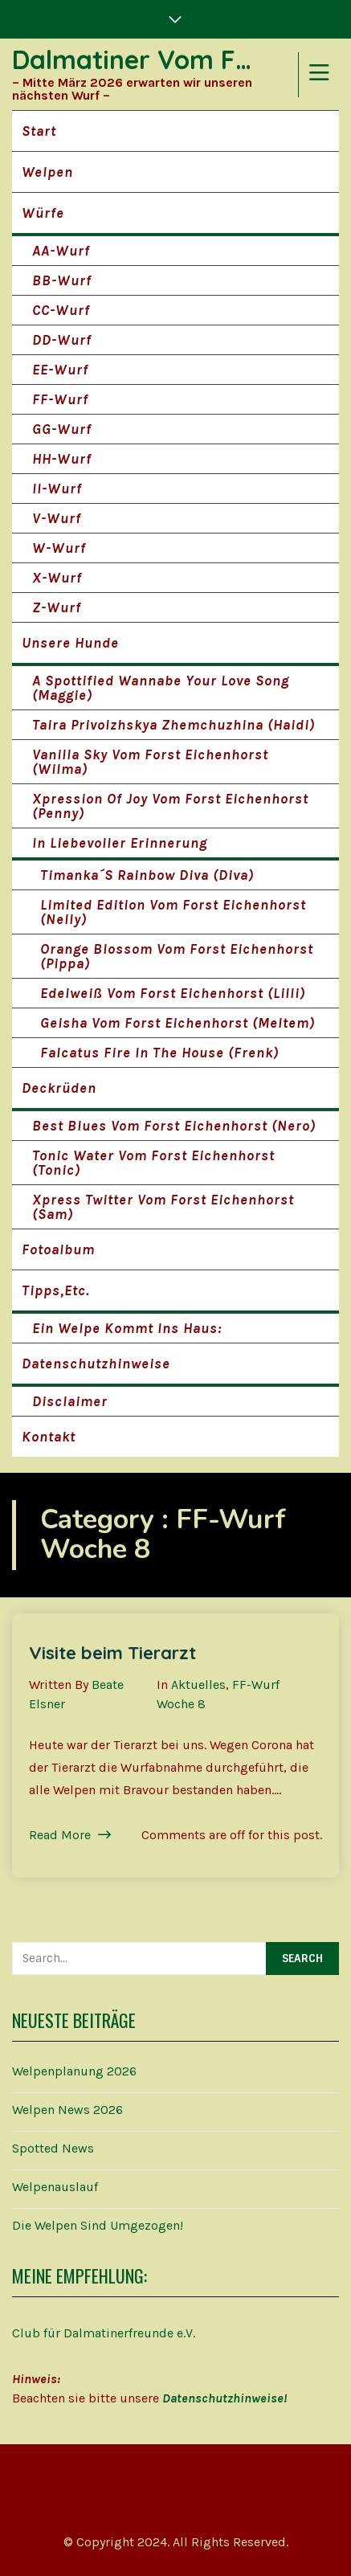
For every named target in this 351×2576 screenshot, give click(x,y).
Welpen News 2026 (67, 2109)
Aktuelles (198, 1684)
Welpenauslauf (55, 2186)
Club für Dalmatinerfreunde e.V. (103, 2333)
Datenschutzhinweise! (224, 2398)
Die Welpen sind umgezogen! (97, 2225)
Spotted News (53, 2148)
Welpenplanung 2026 (74, 2071)
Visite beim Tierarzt (112, 1653)
